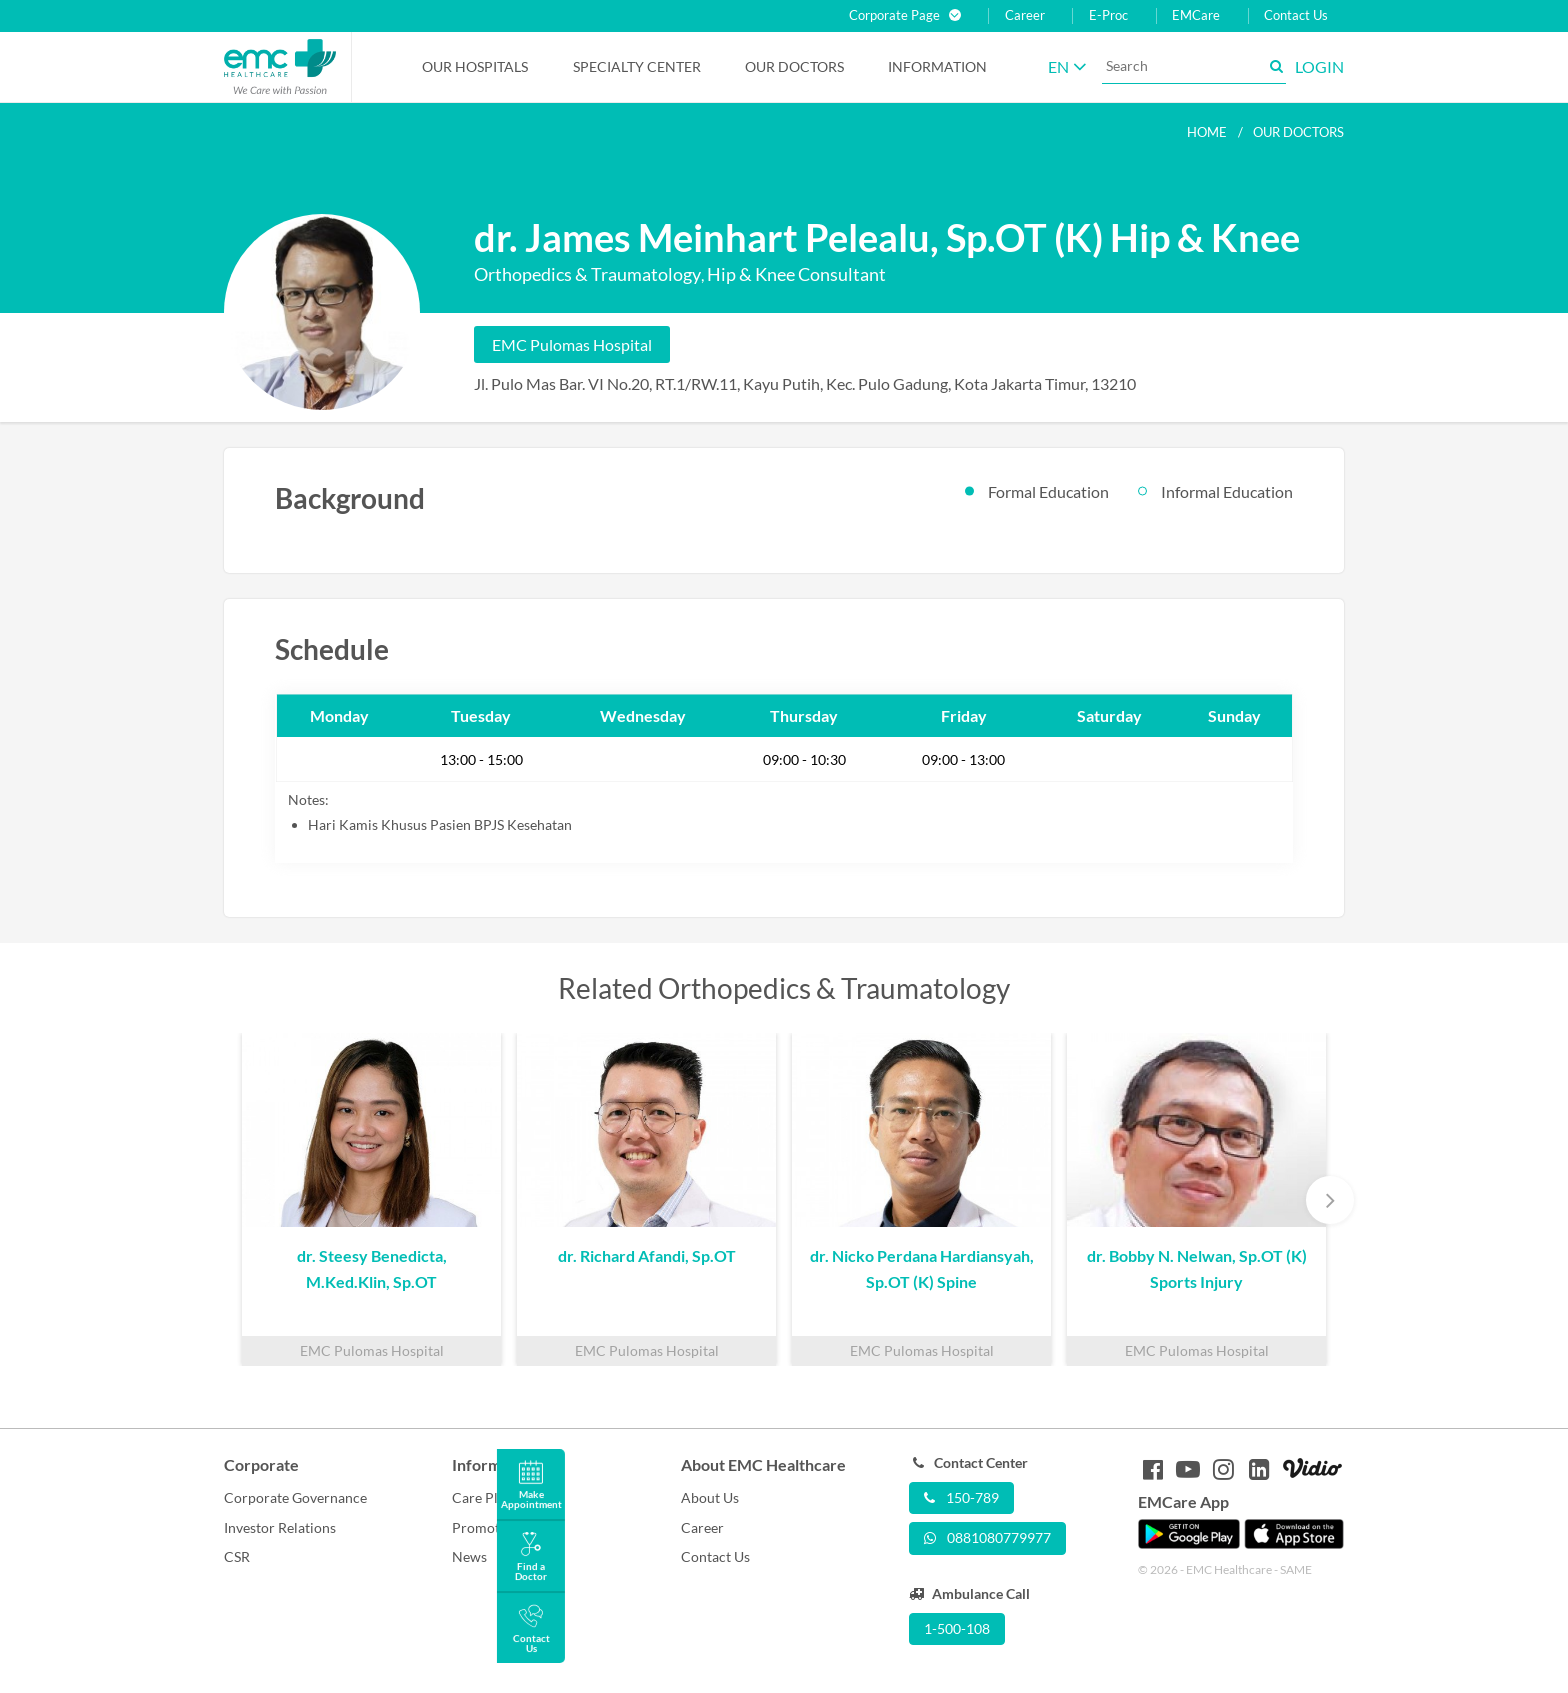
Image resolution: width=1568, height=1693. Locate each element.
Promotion (486, 1527)
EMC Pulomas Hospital (572, 344)
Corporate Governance (295, 1497)
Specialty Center (637, 66)
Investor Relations (280, 1527)
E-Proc (1108, 15)
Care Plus (482, 1497)
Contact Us (1296, 15)
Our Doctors (794, 66)
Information (937, 66)
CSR (237, 1556)
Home (1207, 132)
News (469, 1556)
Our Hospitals (475, 66)
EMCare (1196, 15)
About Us (710, 1497)
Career (1025, 15)
